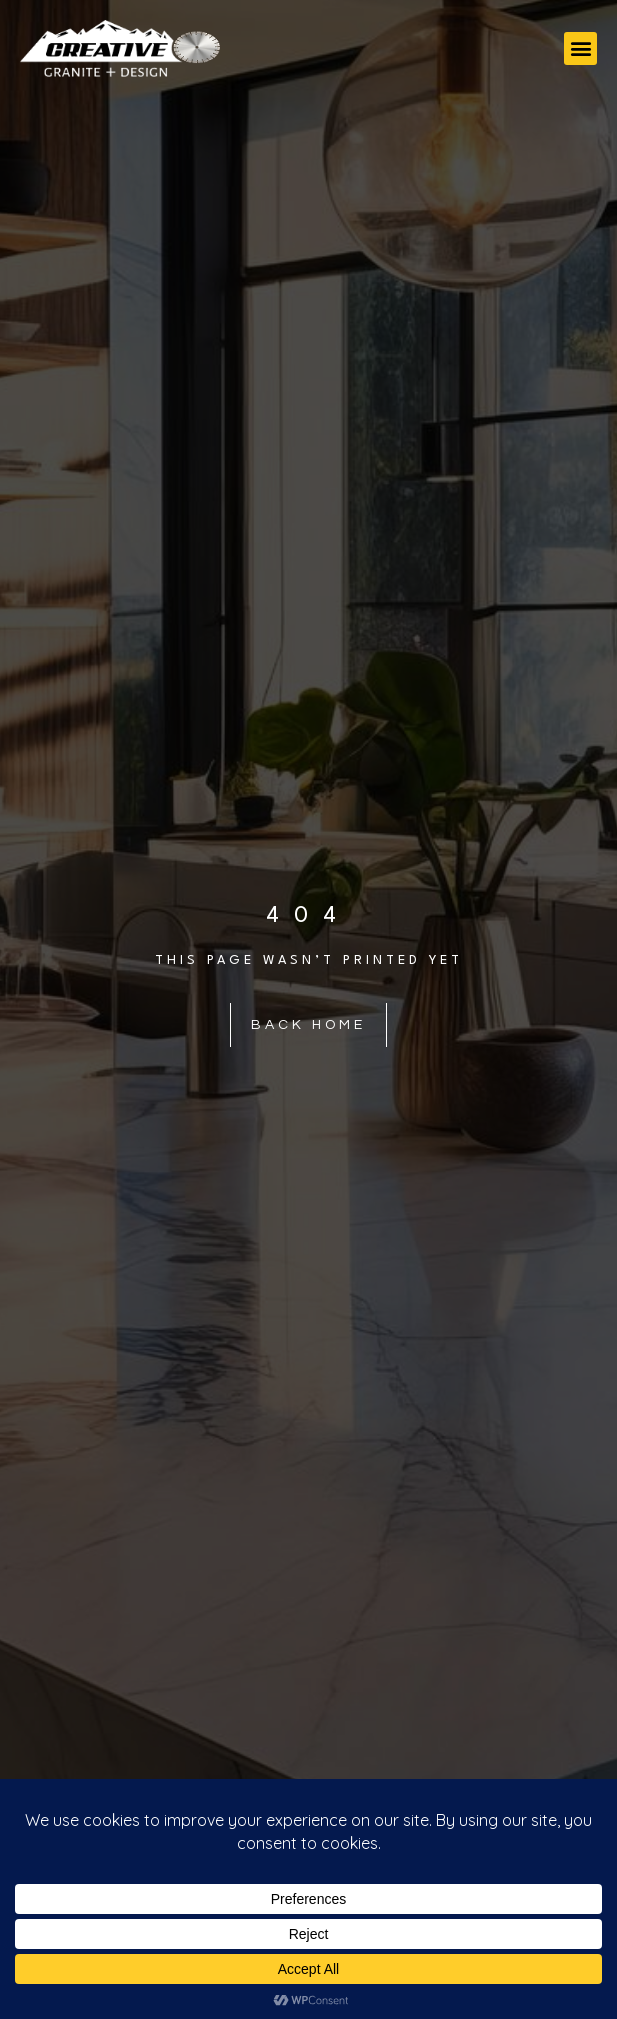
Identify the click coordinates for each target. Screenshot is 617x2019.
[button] (580, 48)
